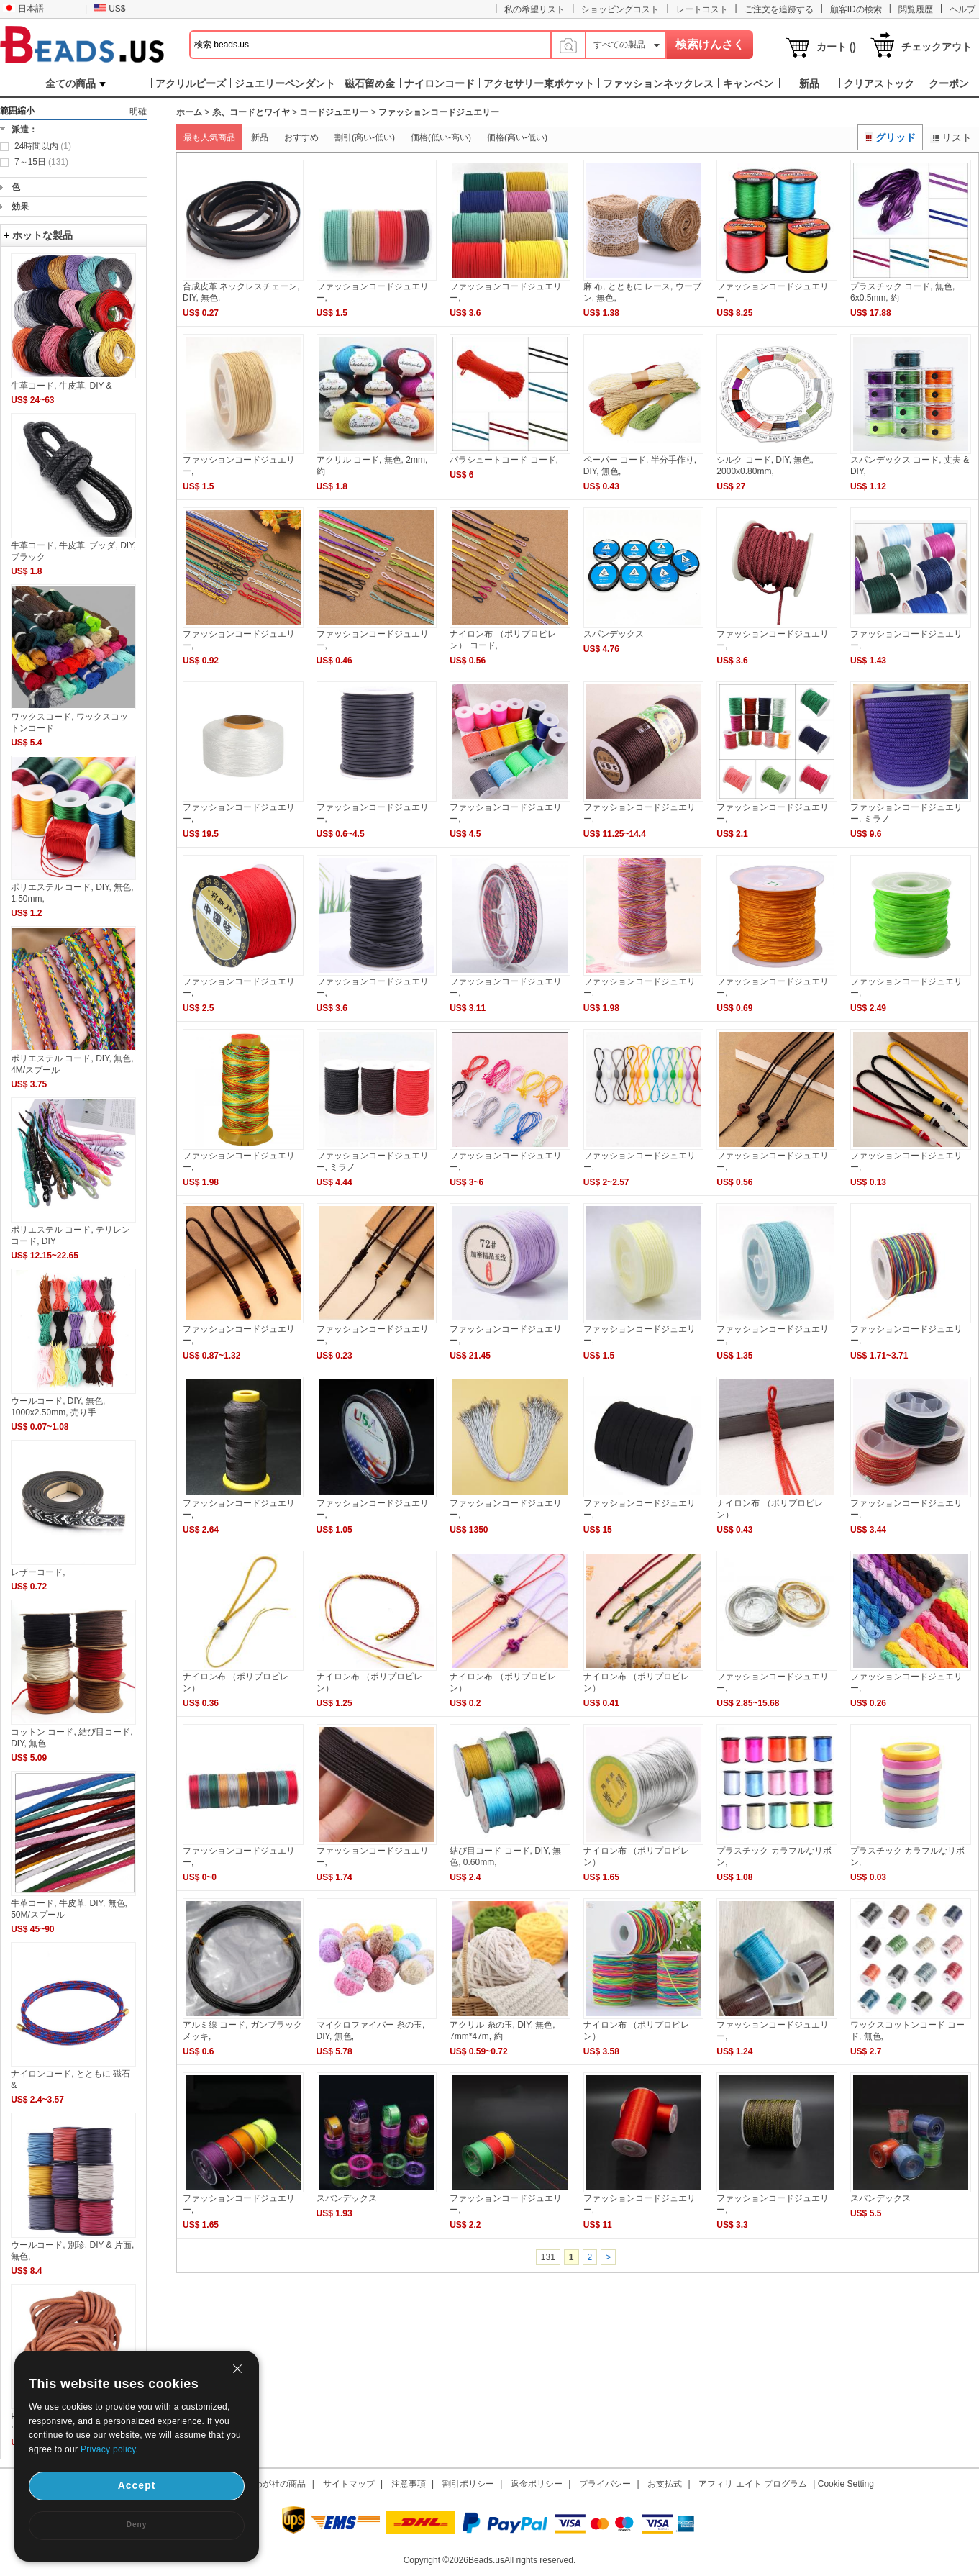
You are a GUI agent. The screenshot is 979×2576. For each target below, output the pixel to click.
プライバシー (605, 2484)
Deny (137, 2525)
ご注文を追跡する (779, 9)
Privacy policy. (109, 2449)
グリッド (890, 137)
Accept (137, 2485)
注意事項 (408, 2484)
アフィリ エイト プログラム (752, 2484)
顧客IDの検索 (856, 9)
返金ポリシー (537, 2484)
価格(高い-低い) (517, 137)
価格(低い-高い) (441, 137)
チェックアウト (936, 47)
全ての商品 (75, 83)
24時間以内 (42, 146)
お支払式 (664, 2484)
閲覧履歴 (915, 9)
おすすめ (301, 137)
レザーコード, (38, 1572)
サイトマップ (349, 2484)
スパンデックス (613, 634)
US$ (109, 9)
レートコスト (702, 9)
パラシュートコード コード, (504, 460)
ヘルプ (962, 9)
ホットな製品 (42, 235)
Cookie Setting (846, 2484)
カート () (836, 47)
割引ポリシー (468, 2484)
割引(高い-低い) (364, 137)
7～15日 (41, 162)
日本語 (23, 9)
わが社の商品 (280, 2484)
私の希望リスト (534, 9)
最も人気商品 (209, 137)
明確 (138, 111)
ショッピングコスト (620, 9)
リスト (951, 137)
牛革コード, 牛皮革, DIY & (61, 386)
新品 (259, 137)
